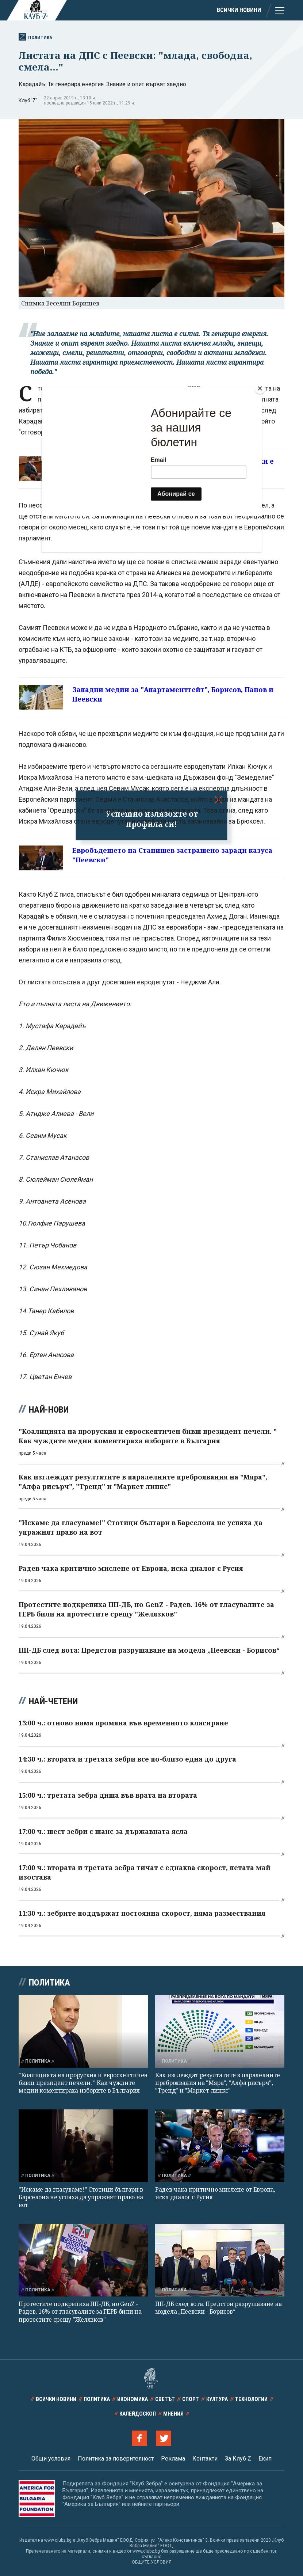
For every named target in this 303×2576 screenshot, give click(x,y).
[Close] (259, 388)
